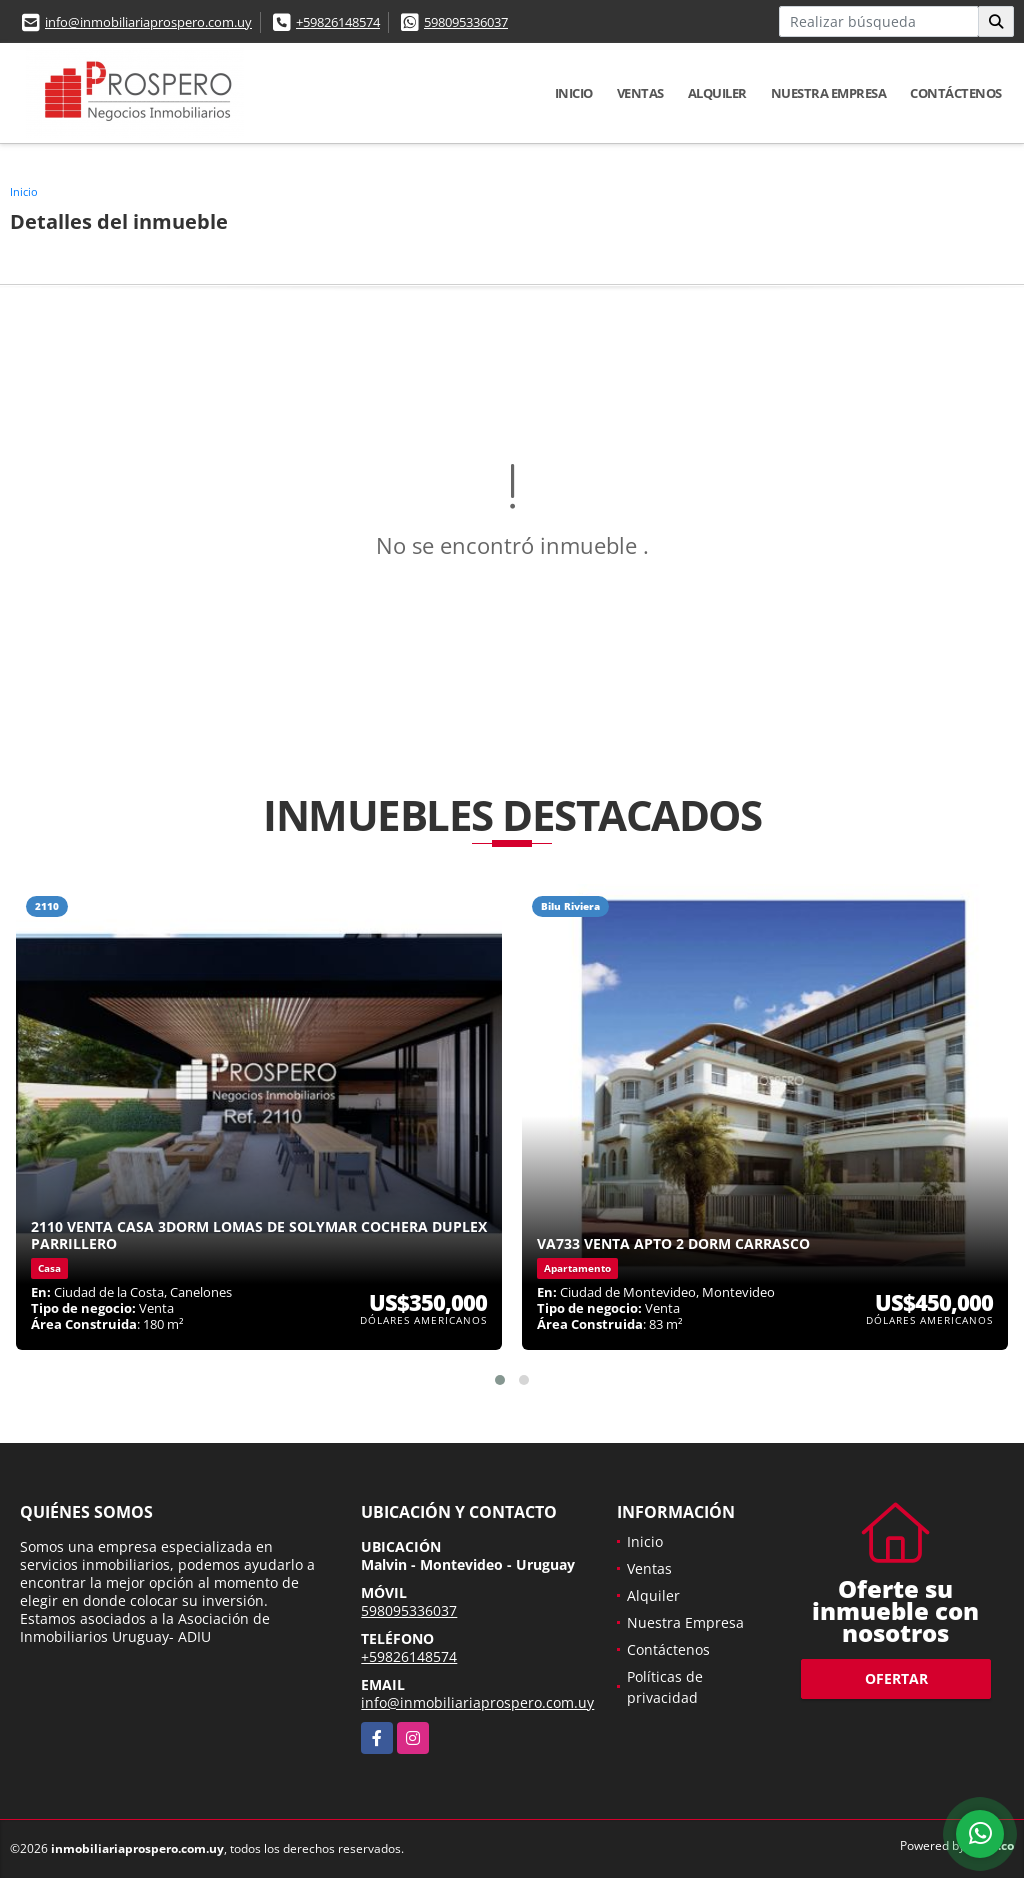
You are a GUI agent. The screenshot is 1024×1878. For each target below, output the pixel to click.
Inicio (574, 93)
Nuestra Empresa (829, 93)
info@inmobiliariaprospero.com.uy (148, 22)
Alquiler (717, 93)
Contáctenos (956, 93)
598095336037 (466, 22)
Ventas (640, 93)
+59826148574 (338, 22)
